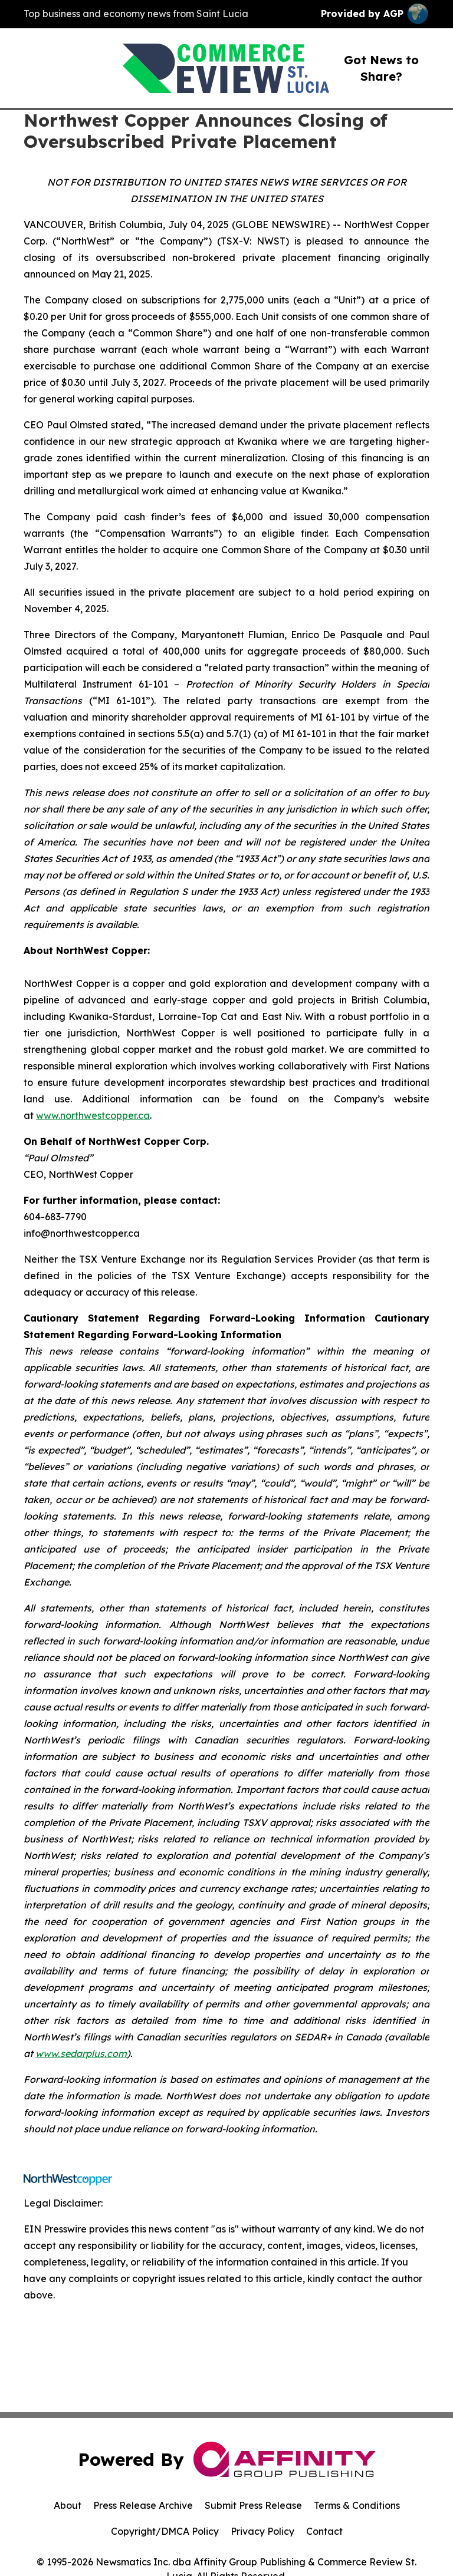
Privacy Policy (262, 2531)
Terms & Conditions (357, 2505)
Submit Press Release (253, 2505)
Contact (324, 2531)
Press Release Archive (143, 2505)
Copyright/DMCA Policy (165, 2531)
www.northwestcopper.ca (93, 1115)
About (67, 2505)
